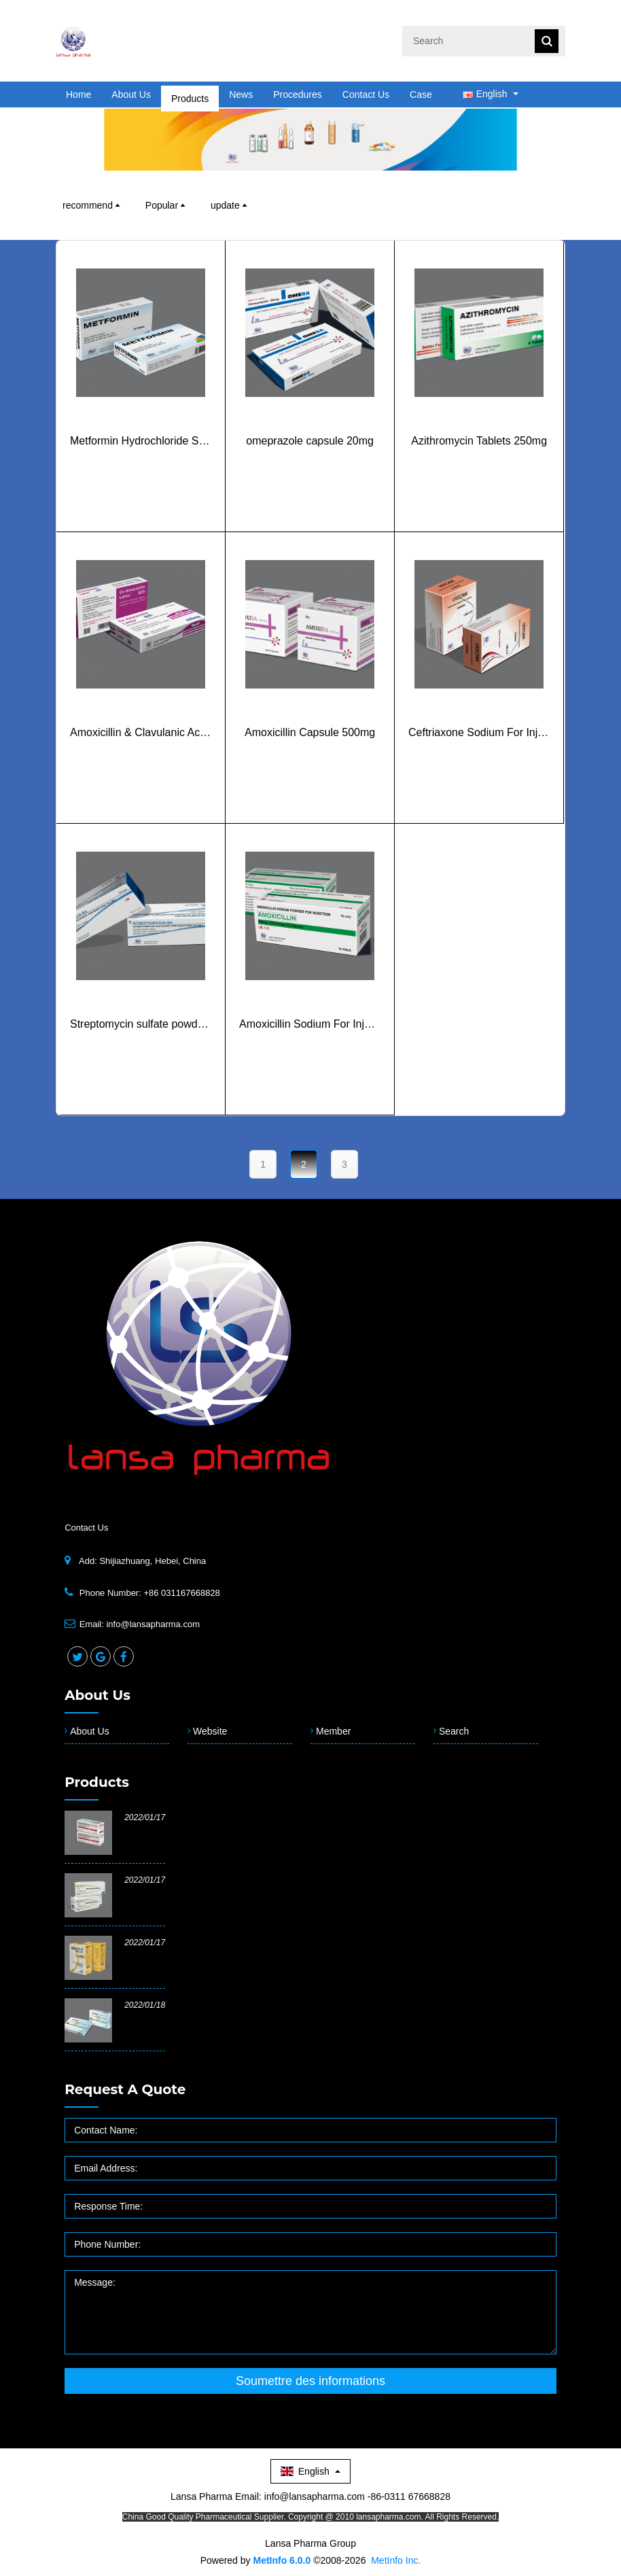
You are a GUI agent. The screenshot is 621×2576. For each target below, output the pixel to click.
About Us (131, 94)
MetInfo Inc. (396, 2560)
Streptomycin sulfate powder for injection (140, 1048)
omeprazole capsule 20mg (310, 464)
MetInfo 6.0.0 (281, 2560)
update (230, 205)
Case (421, 94)
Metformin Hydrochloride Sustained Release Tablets (140, 464)
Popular (166, 205)
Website (210, 1731)
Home (78, 94)
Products (190, 94)
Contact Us (365, 94)
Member (333, 1731)
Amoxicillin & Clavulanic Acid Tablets (140, 756)
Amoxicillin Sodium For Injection (309, 1048)
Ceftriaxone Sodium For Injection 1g (479, 756)
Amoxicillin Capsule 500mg (310, 756)
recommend (92, 205)
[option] (310, 139)
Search (454, 1731)
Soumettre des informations (310, 2381)
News (241, 94)
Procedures (297, 94)
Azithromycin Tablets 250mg (479, 464)
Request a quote (125, 2089)
